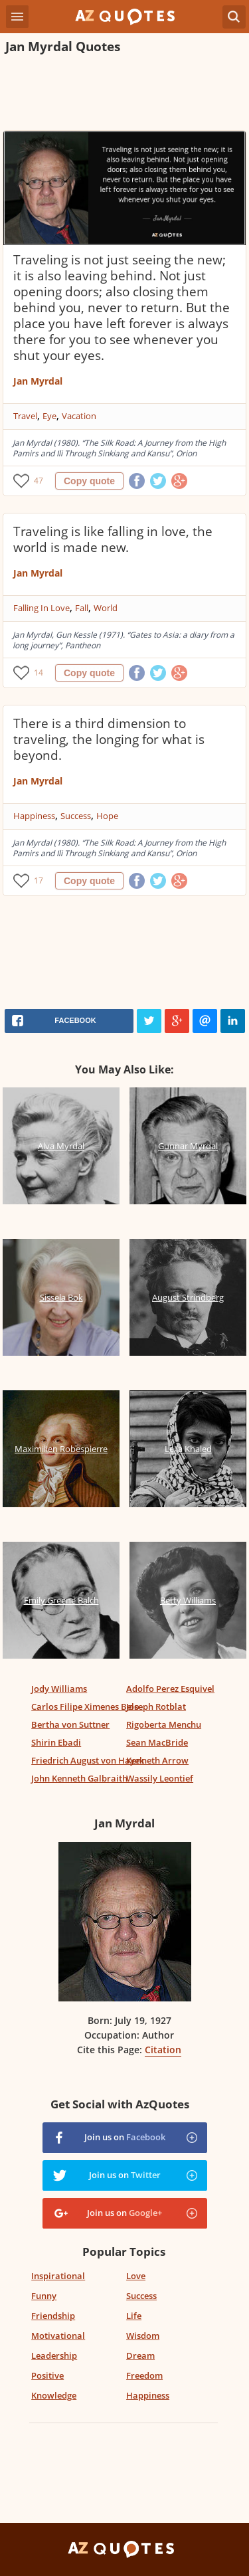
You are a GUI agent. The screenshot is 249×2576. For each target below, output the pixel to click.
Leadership (54, 2355)
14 (38, 672)
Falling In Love (41, 608)
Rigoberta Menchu (163, 1724)
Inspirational (58, 2276)
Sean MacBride (157, 1742)
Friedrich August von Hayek (87, 1760)
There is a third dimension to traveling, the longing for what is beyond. (109, 739)
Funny (43, 2296)
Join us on (124, 2137)
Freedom (144, 2375)
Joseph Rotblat (156, 1706)
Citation (163, 2049)
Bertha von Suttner (70, 1724)
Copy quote (89, 481)
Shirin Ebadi (56, 1742)
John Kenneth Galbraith (79, 1778)
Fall (81, 608)
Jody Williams (59, 1689)
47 (38, 480)
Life (133, 2316)
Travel (25, 416)
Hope (107, 816)
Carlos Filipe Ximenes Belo (85, 1706)
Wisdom (142, 2336)
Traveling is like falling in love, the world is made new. (112, 539)
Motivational (58, 2336)
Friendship (53, 2316)
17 (38, 880)
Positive (47, 2375)
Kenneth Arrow (157, 1760)
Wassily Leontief (159, 1778)
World (106, 608)
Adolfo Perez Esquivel (170, 1689)
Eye (49, 416)
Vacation (79, 416)
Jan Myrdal (37, 381)
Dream (140, 2355)
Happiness (34, 816)
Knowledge (53, 2395)
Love (135, 2276)
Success (75, 816)
